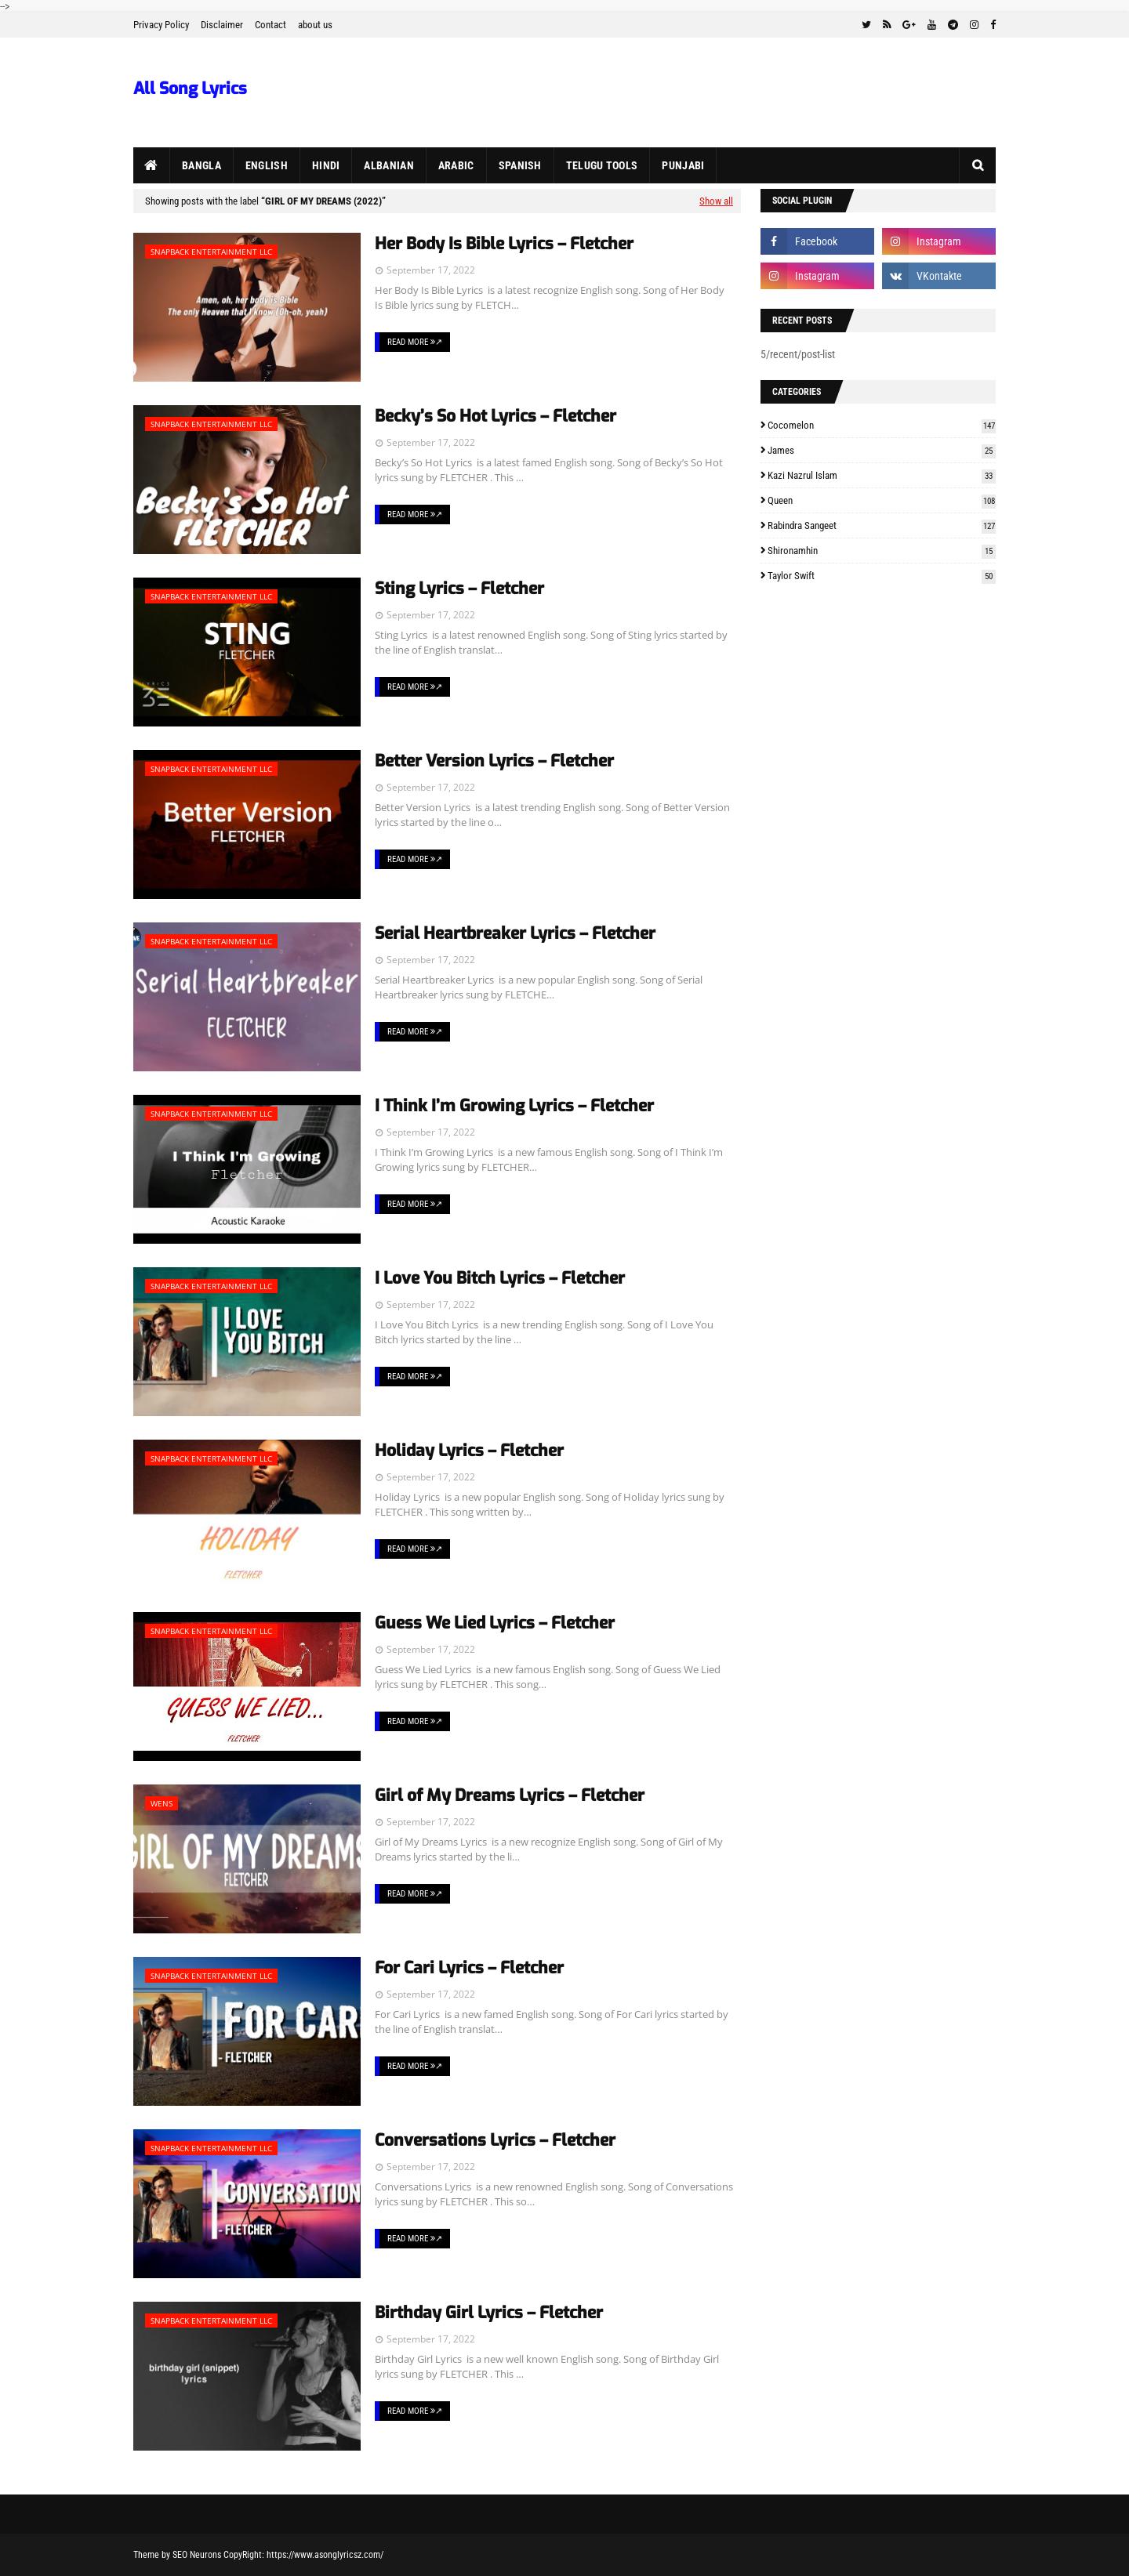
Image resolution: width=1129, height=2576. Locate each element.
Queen (882, 500)
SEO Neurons (196, 2554)
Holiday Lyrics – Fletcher (469, 1451)
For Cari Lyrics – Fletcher (469, 1968)
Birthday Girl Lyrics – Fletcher (489, 2313)
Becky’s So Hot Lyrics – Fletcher (495, 416)
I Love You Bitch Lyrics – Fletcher (500, 1278)
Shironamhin (882, 550)
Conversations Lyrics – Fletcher (495, 2140)
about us (315, 25)
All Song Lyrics (190, 89)
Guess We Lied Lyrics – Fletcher (495, 1623)
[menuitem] (151, 165)
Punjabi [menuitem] (683, 165)
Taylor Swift (882, 576)
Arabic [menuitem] (456, 165)
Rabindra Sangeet (882, 525)
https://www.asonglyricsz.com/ (325, 2554)
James (882, 450)
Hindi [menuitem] (326, 165)
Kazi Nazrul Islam (882, 475)
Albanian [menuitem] (388, 165)
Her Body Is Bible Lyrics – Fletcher (504, 244)
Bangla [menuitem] (201, 165)
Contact (270, 25)
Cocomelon (882, 425)
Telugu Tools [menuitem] (602, 165)
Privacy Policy (161, 25)
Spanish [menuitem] (520, 165)
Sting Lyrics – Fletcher (459, 589)
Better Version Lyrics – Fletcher (494, 761)
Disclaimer (222, 25)
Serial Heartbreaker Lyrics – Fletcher (515, 933)
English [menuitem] (266, 165)
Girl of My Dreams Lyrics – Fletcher (509, 1795)
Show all (716, 201)
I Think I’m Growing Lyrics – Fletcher (514, 1106)
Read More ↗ (414, 342)
